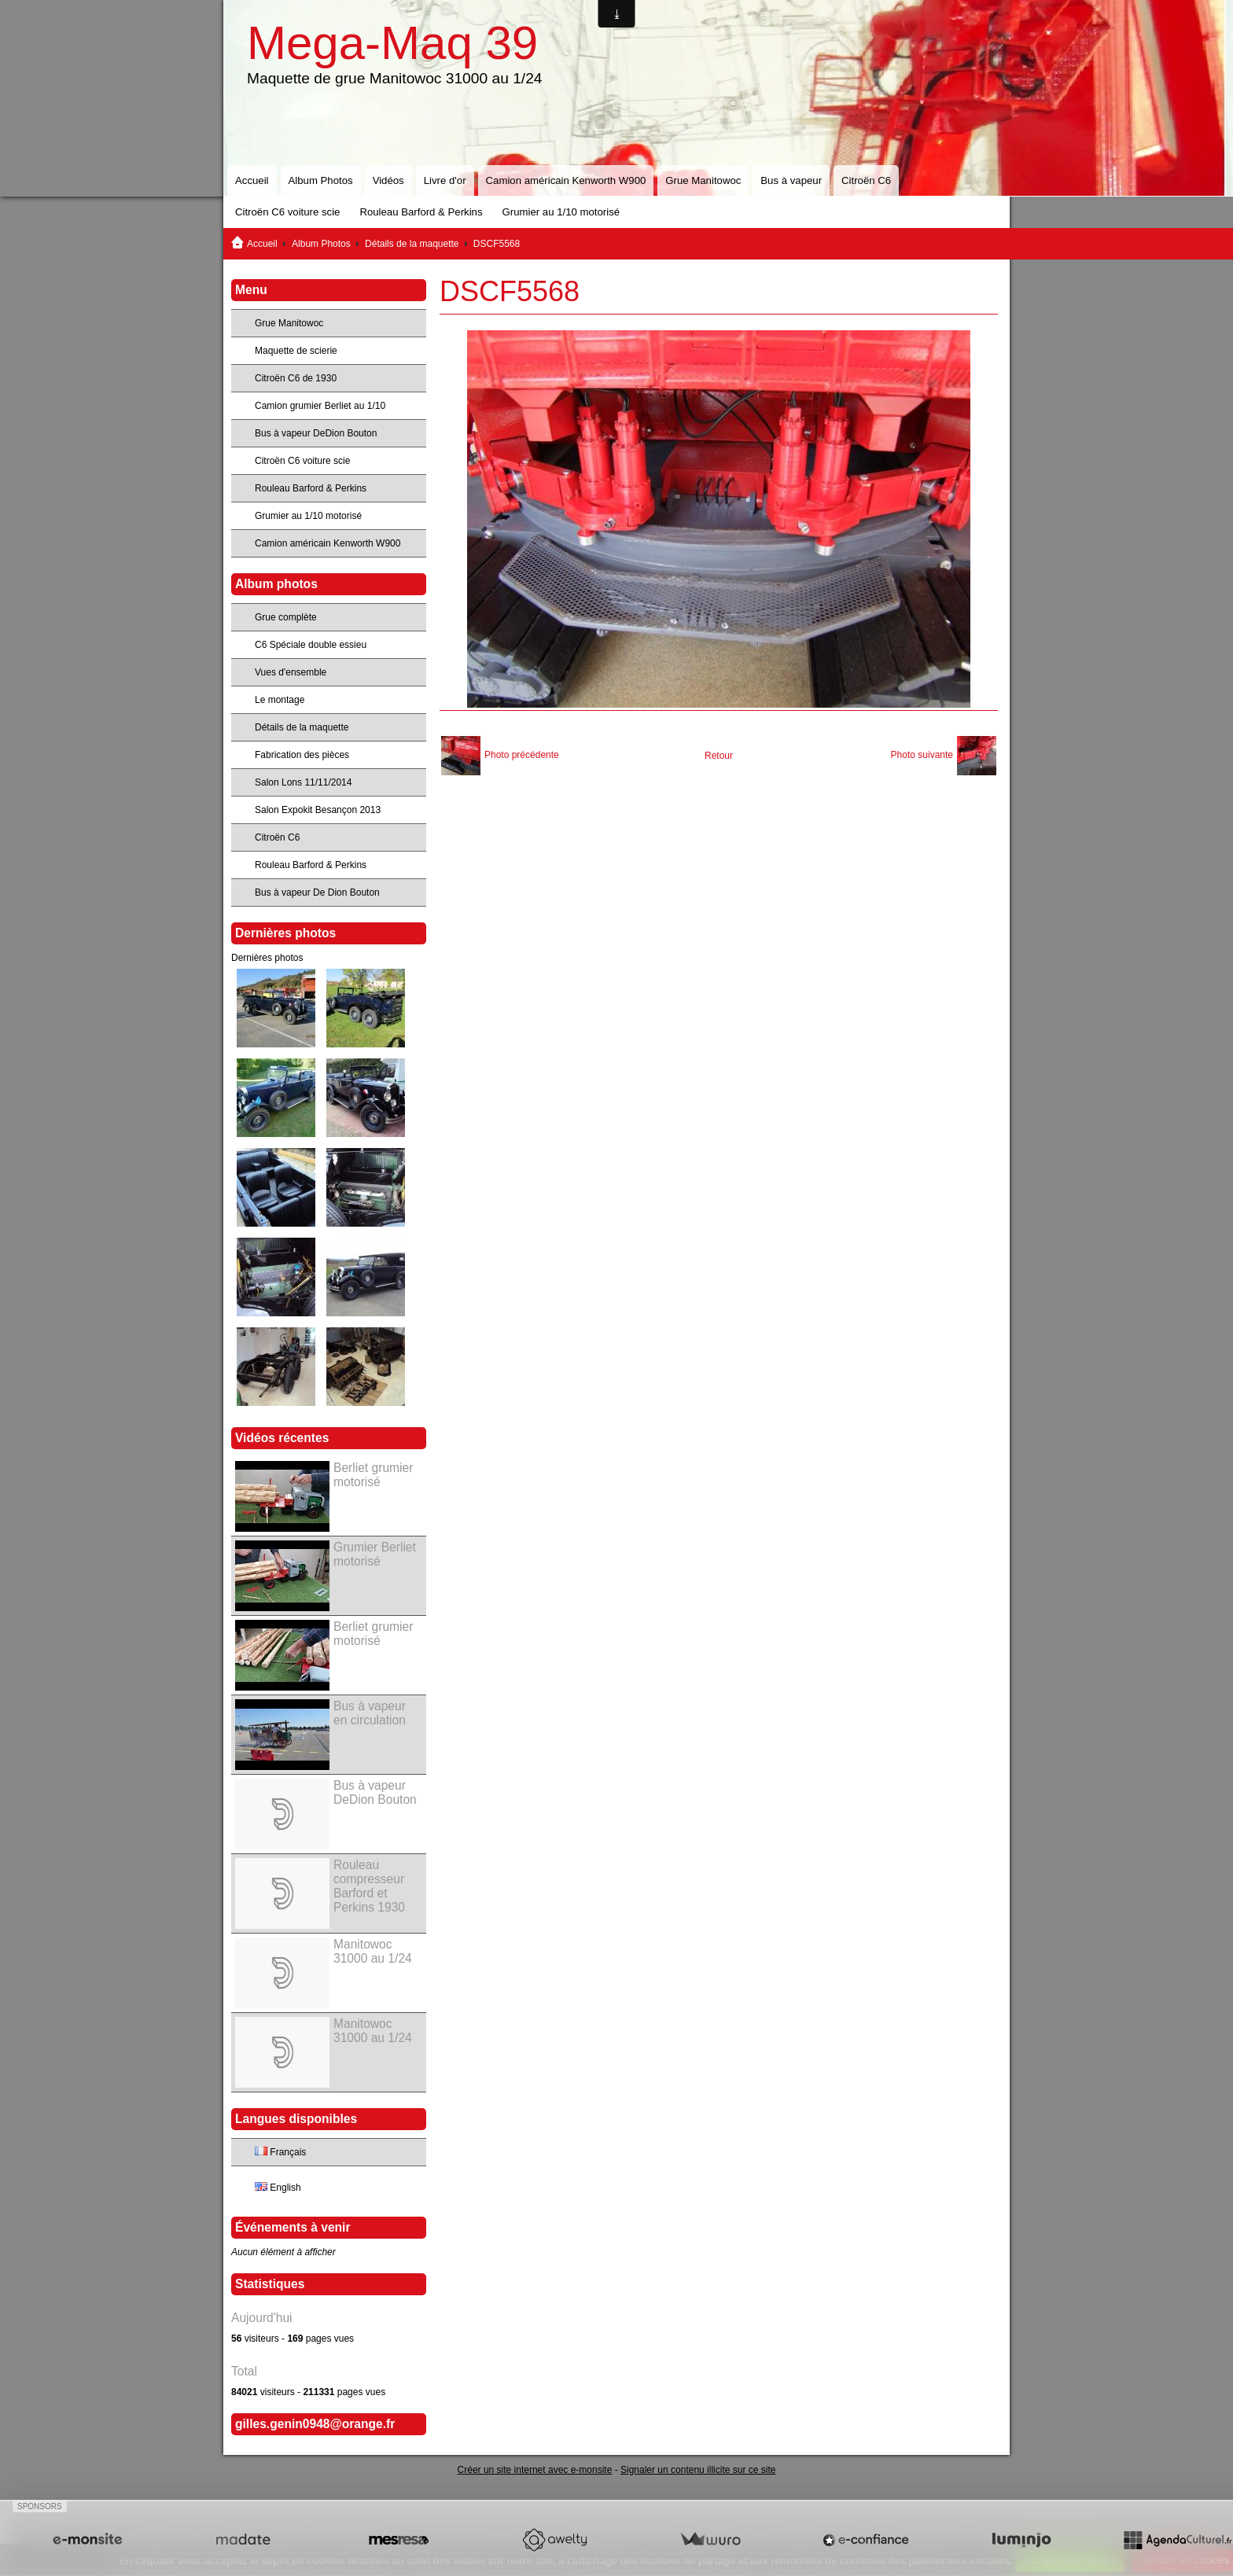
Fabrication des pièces (302, 754)
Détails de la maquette (411, 243)
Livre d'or (445, 180)
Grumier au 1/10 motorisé (561, 212)
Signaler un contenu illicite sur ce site (697, 2469)
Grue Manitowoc (703, 180)
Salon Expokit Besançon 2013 (318, 809)
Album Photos (321, 180)
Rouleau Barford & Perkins (420, 212)
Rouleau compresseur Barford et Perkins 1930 (369, 1886)
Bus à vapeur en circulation (369, 1713)
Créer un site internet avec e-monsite (535, 2469)
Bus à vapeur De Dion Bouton (317, 892)
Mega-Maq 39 (392, 43)
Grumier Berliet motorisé (374, 1554)
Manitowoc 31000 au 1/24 (372, 1951)
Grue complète (286, 617)
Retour (719, 755)
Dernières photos (267, 957)
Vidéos (388, 180)
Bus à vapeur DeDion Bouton (316, 433)
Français (280, 2152)
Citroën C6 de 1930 (296, 378)
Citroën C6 (866, 180)
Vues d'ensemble (290, 672)
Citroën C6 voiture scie (287, 212)
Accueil (252, 180)
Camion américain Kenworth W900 (566, 180)
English (278, 2187)
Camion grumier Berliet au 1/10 (320, 405)
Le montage (279, 699)
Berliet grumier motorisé (373, 1475)
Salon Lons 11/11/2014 (303, 782)
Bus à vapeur (791, 180)
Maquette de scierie (296, 350)
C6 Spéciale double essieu (310, 644)
